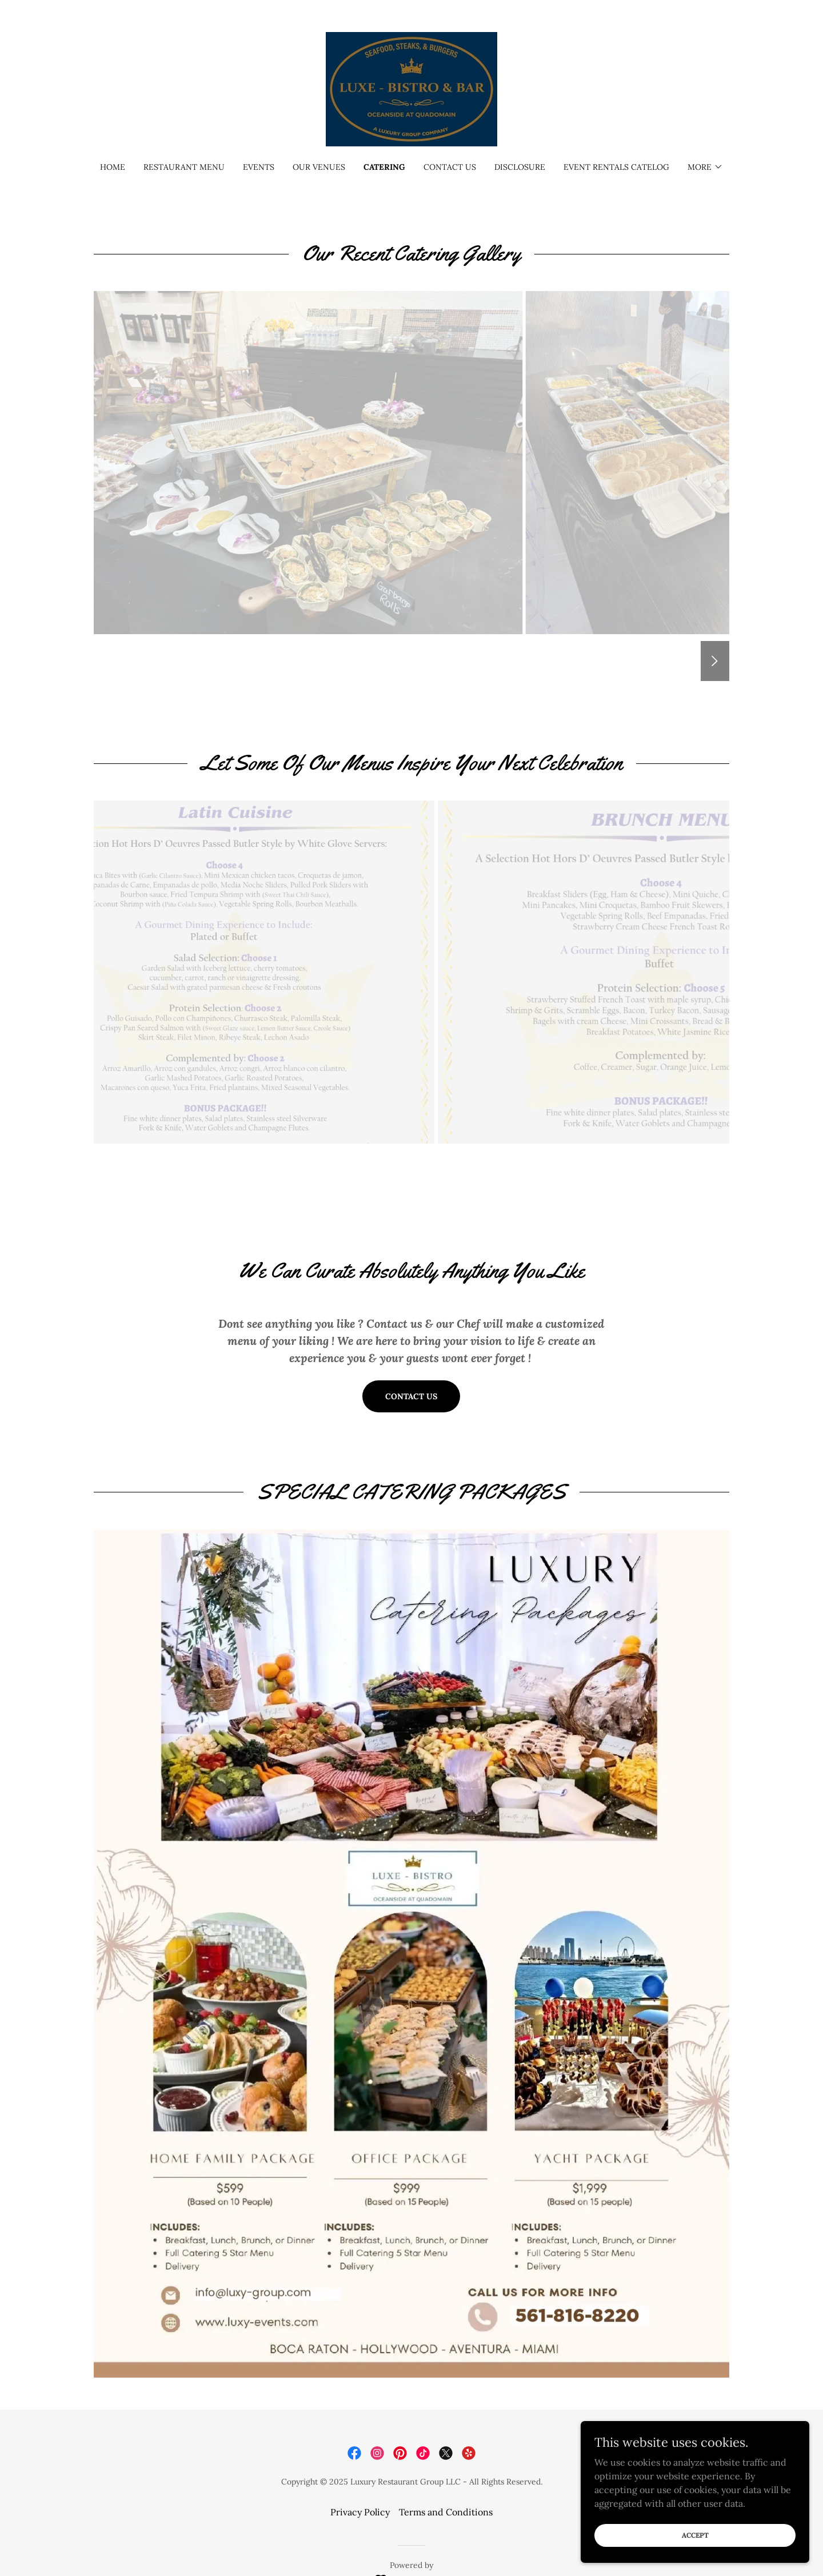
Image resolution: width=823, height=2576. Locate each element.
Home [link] (112, 167)
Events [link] (258, 167)
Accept (695, 2535)
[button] (705, 167)
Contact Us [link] (450, 167)
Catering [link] (384, 167)
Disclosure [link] (519, 167)
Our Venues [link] (319, 167)
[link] (411, 88)
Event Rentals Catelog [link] (616, 167)
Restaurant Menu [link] (184, 167)
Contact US (411, 1396)
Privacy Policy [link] (360, 2512)
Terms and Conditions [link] (446, 2512)
